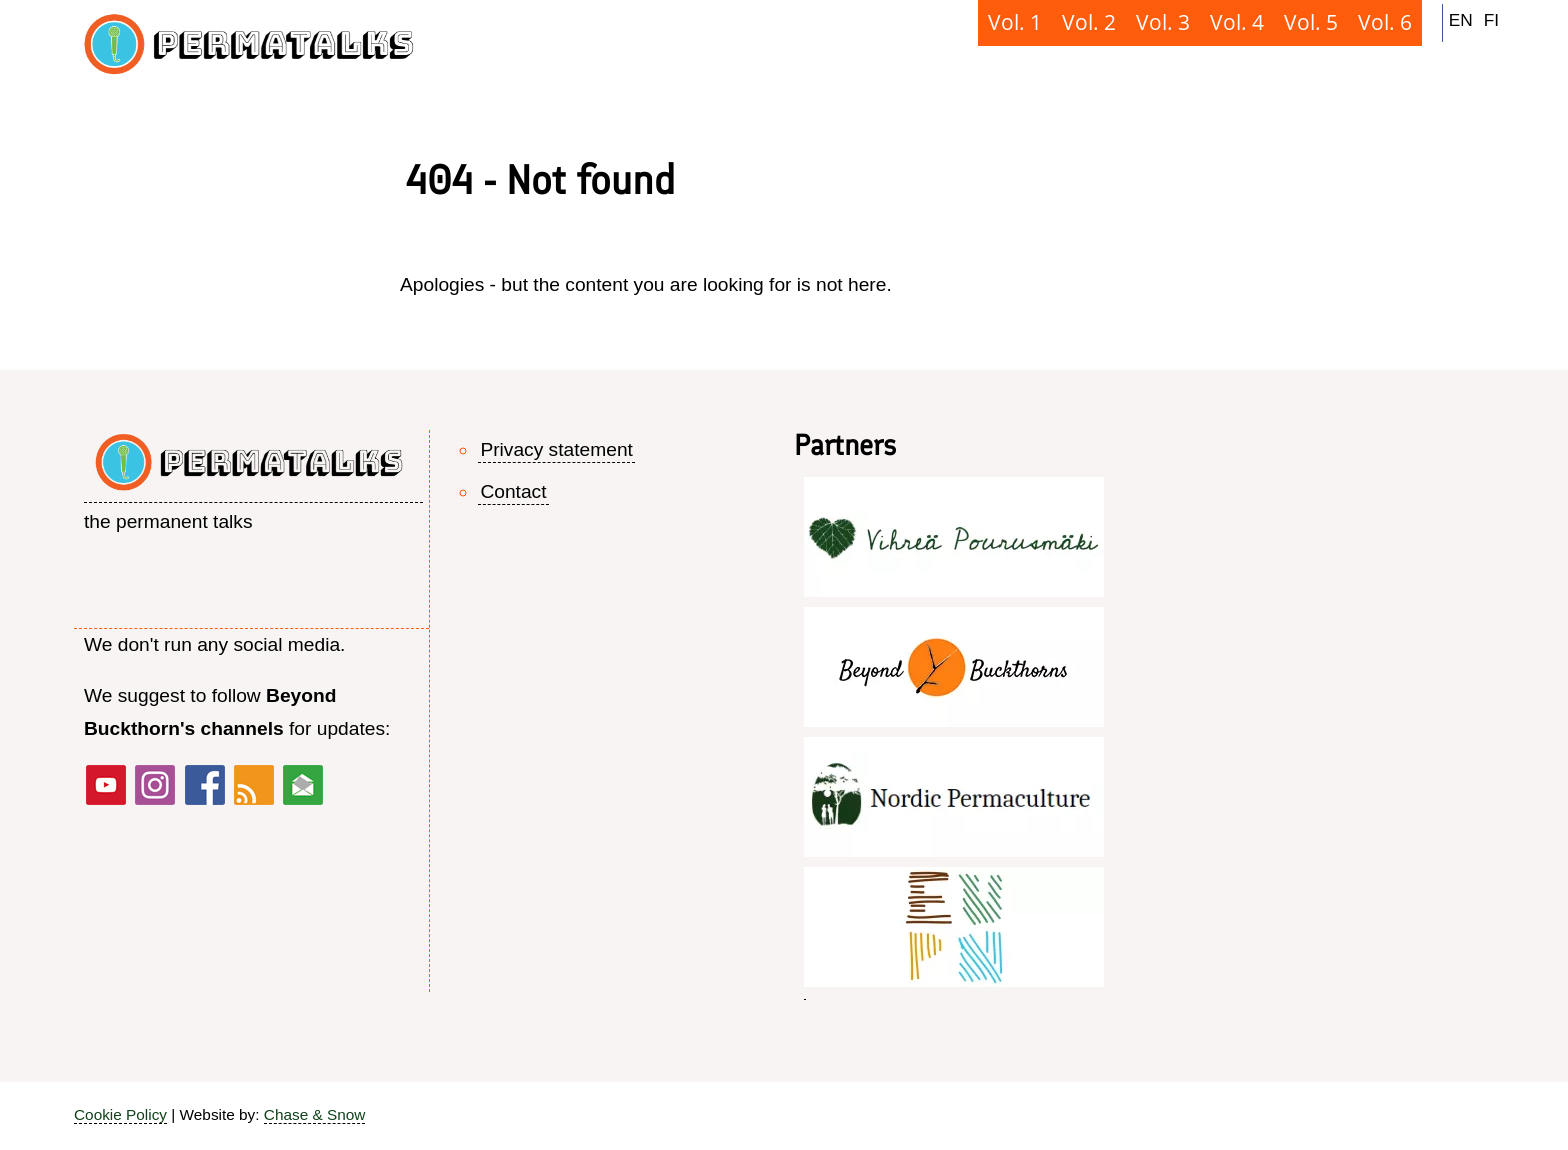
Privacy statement (556, 449)
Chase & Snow (315, 1114)
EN (1461, 20)
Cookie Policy (120, 1114)
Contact (513, 491)
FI (1491, 20)
